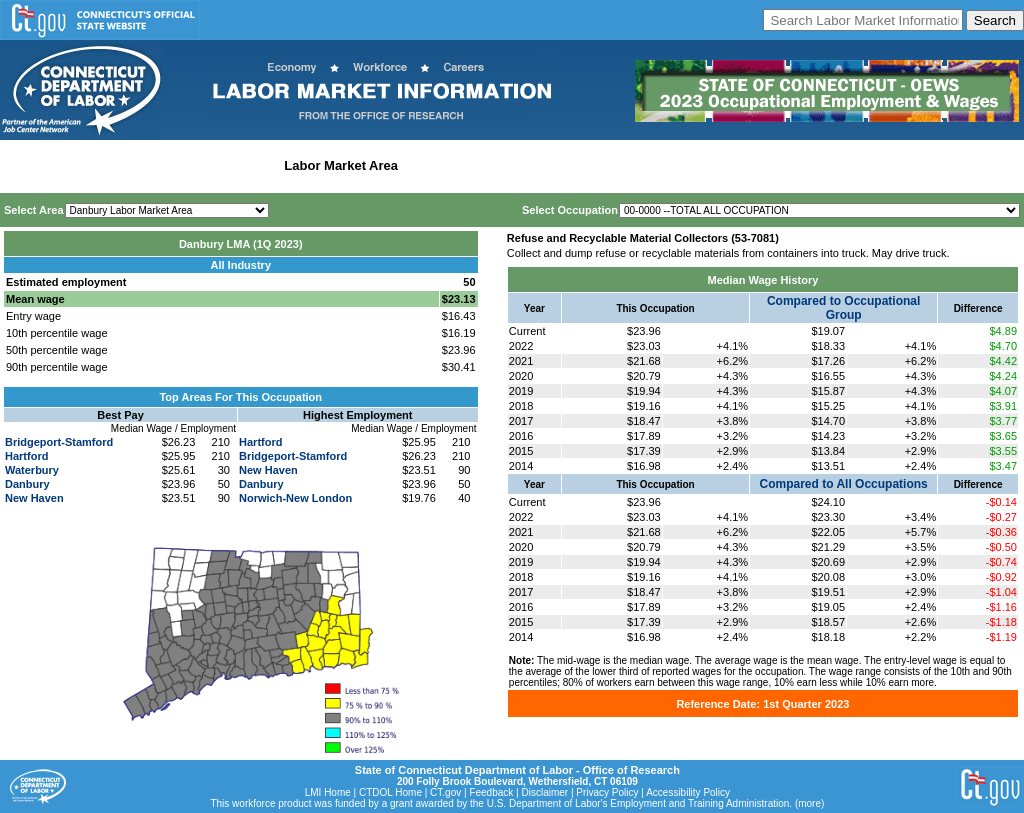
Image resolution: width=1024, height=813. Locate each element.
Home (23, 165)
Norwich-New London (295, 498)
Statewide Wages (103, 165)
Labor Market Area (341, 165)
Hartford (26, 456)
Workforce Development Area (495, 165)
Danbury (27, 484)
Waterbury (32, 470)
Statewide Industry (218, 165)
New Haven (34, 498)
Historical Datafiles (646, 165)
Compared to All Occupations (844, 484)
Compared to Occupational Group (843, 308)
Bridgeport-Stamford (59, 442)
